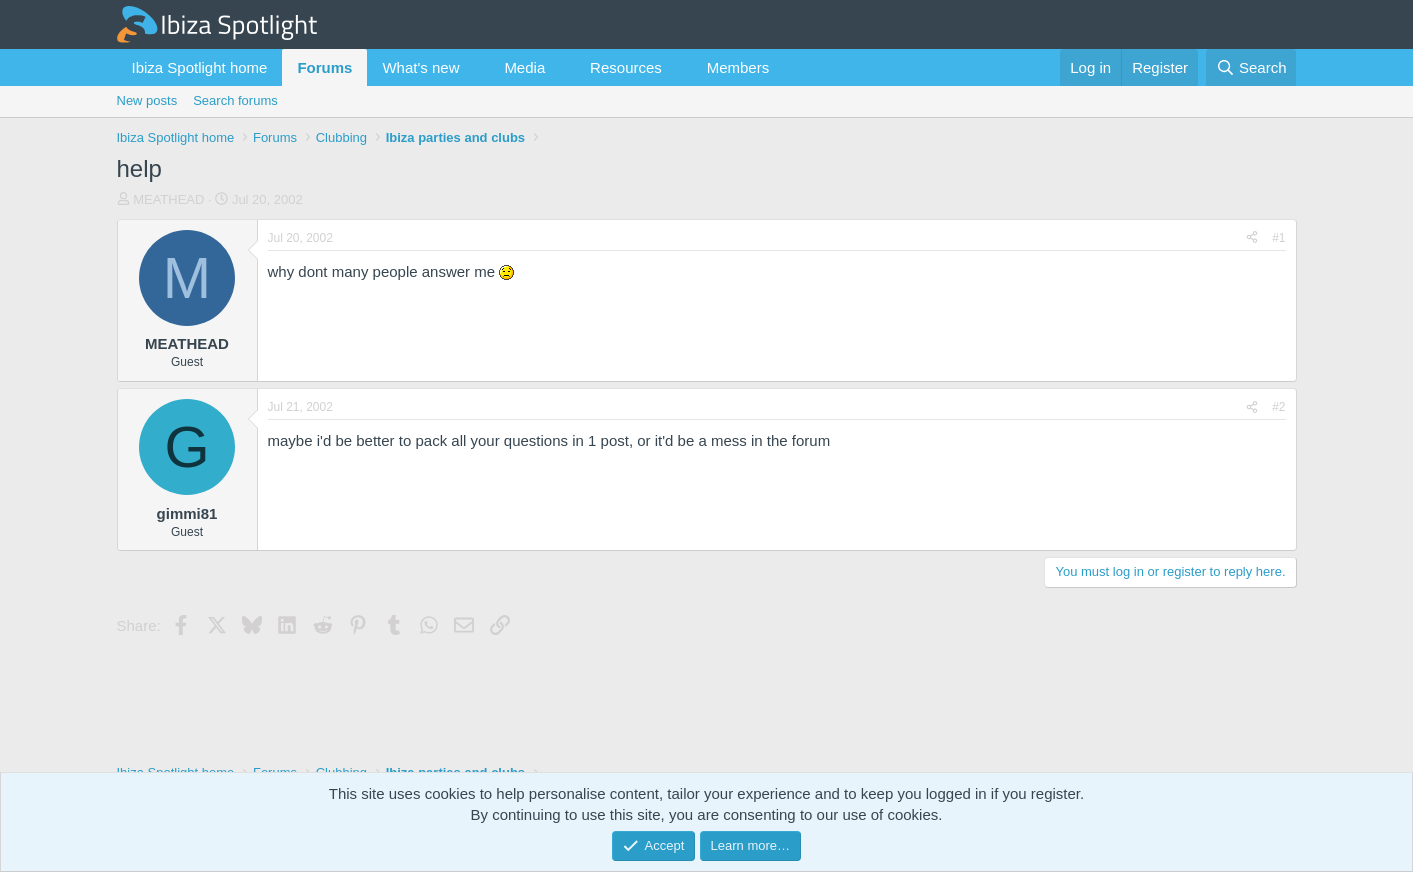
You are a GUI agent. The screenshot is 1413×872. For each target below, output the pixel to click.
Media (524, 67)
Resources (626, 67)
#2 (1278, 407)
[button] (475, 67)
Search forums (235, 100)
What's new (420, 67)
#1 (1278, 238)
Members (738, 67)
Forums (324, 67)
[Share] (1252, 238)
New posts (147, 100)
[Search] (1251, 67)
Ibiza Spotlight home (200, 67)
